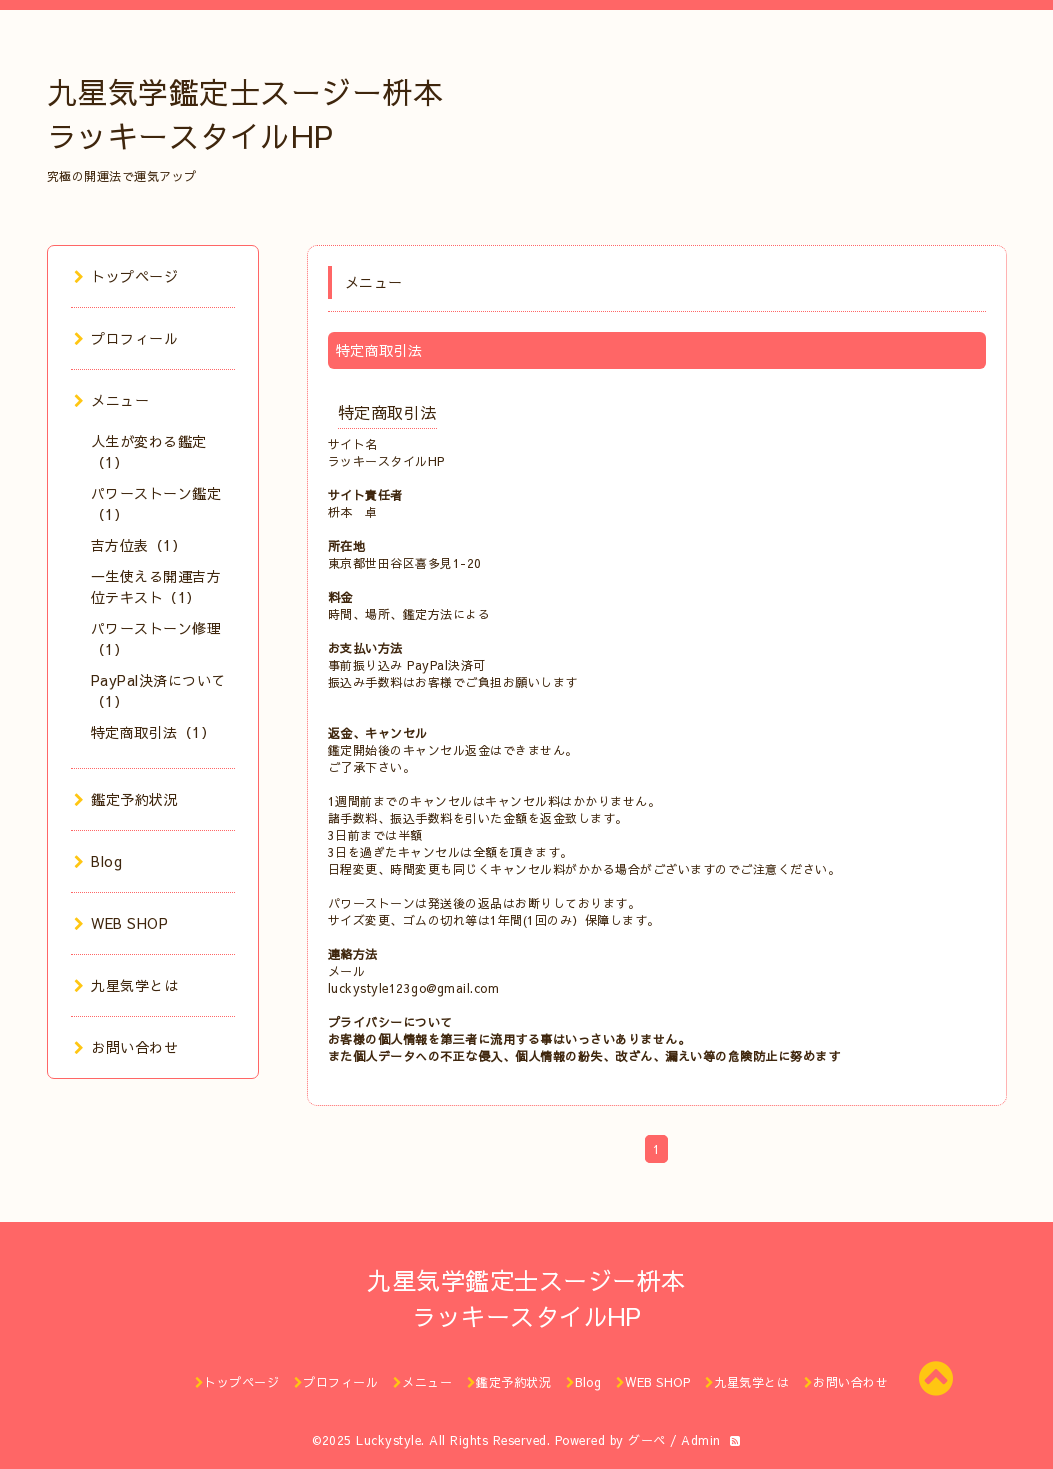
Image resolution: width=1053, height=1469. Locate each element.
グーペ (647, 1440)
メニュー (112, 400)
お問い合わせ (126, 1047)
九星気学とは (126, 985)
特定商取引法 (387, 412)
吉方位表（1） (139, 545)
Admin (701, 1440)
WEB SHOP (121, 923)
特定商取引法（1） (153, 732)
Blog (98, 861)
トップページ (126, 276)
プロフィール (126, 338)
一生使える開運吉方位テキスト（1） (156, 586)
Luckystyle (388, 1440)
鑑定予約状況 (126, 799)
